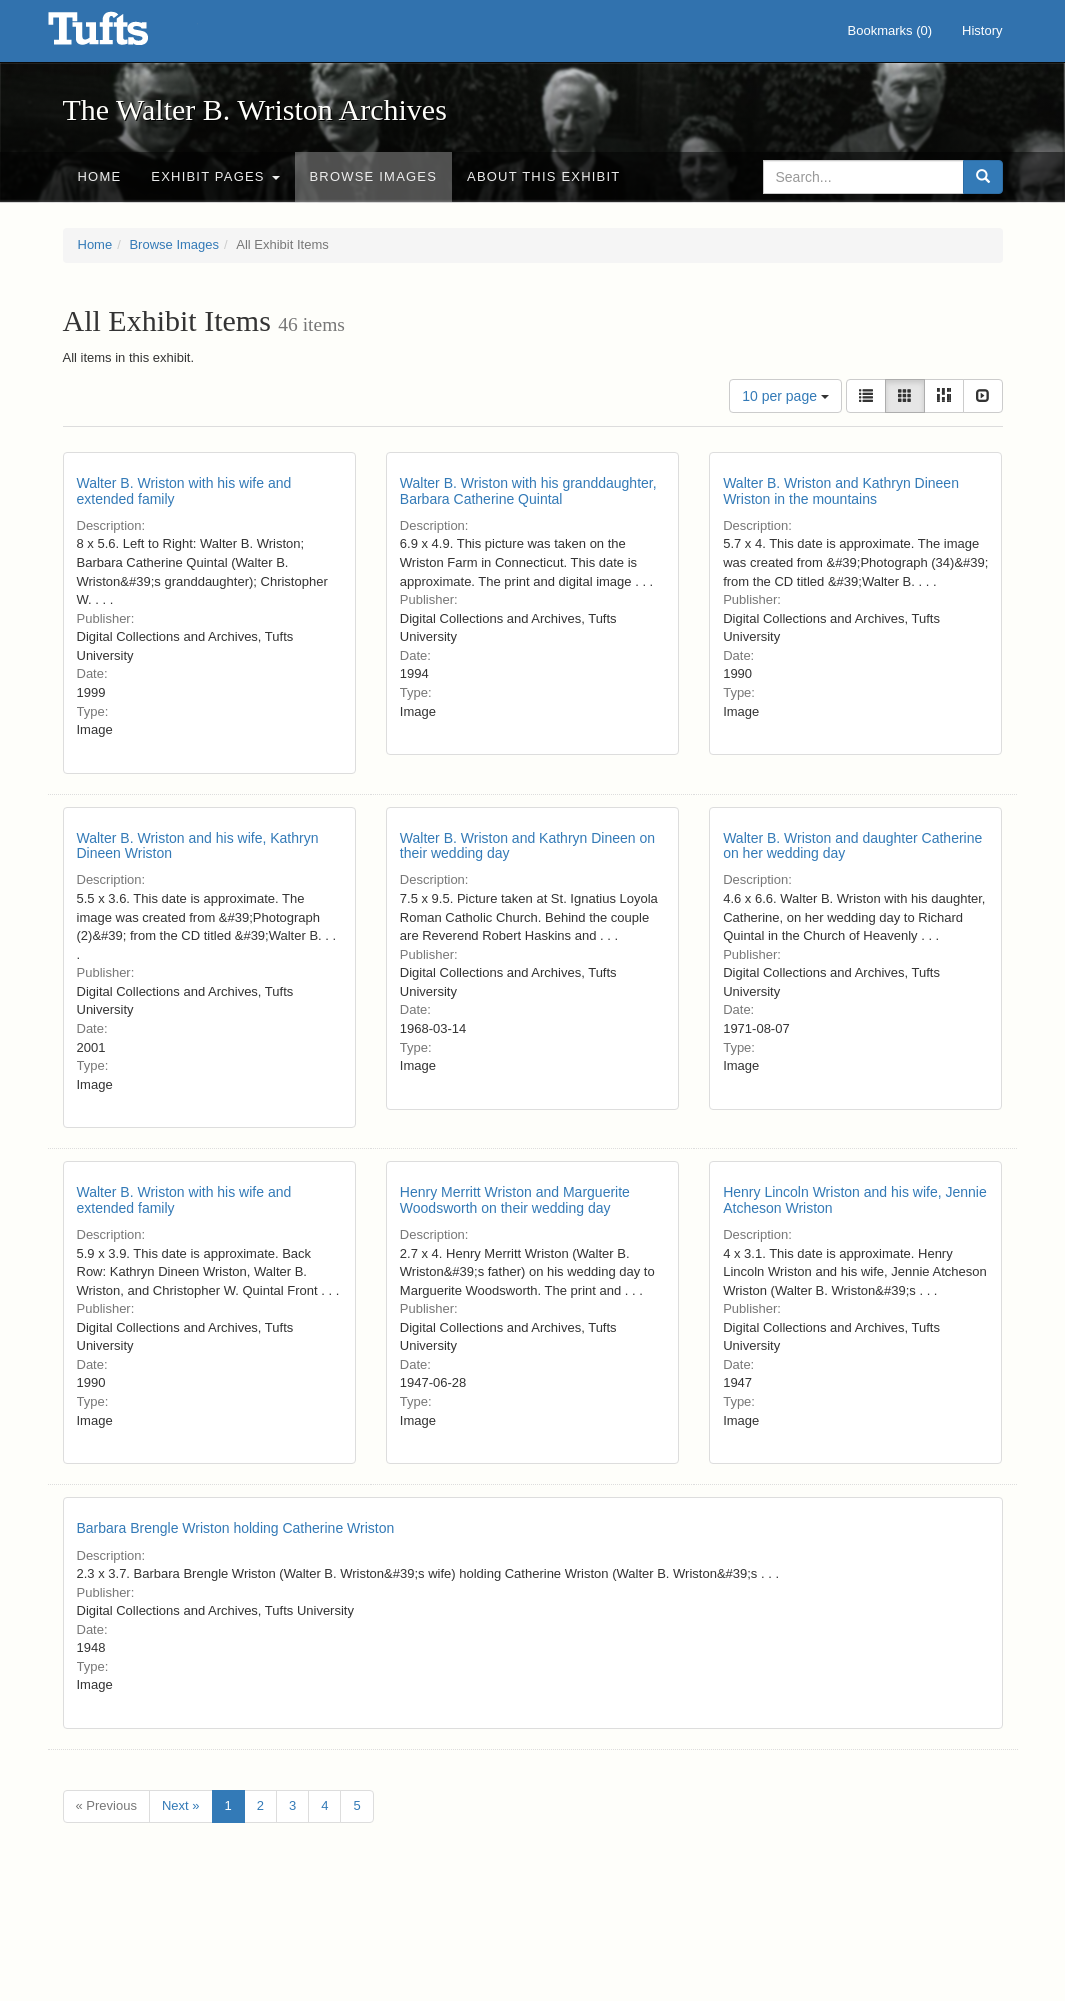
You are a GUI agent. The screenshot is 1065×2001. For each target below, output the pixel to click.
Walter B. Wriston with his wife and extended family (184, 490)
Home (100, 176)
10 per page (785, 396)
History (982, 30)
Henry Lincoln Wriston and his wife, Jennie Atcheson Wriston (855, 1199)
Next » (181, 1805)
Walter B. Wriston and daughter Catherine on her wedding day (852, 845)
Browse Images (374, 176)
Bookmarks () (890, 30)
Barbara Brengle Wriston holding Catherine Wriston (236, 1528)
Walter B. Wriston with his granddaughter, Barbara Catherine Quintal (528, 490)
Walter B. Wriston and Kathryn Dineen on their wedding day (527, 845)
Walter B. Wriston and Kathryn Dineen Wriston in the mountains (841, 490)
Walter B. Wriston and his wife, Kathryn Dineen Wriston (198, 845)
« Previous (106, 1805)
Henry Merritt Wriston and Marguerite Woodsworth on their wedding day (515, 1199)
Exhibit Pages (215, 176)
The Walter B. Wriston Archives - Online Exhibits (123, 35)
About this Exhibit (543, 176)
